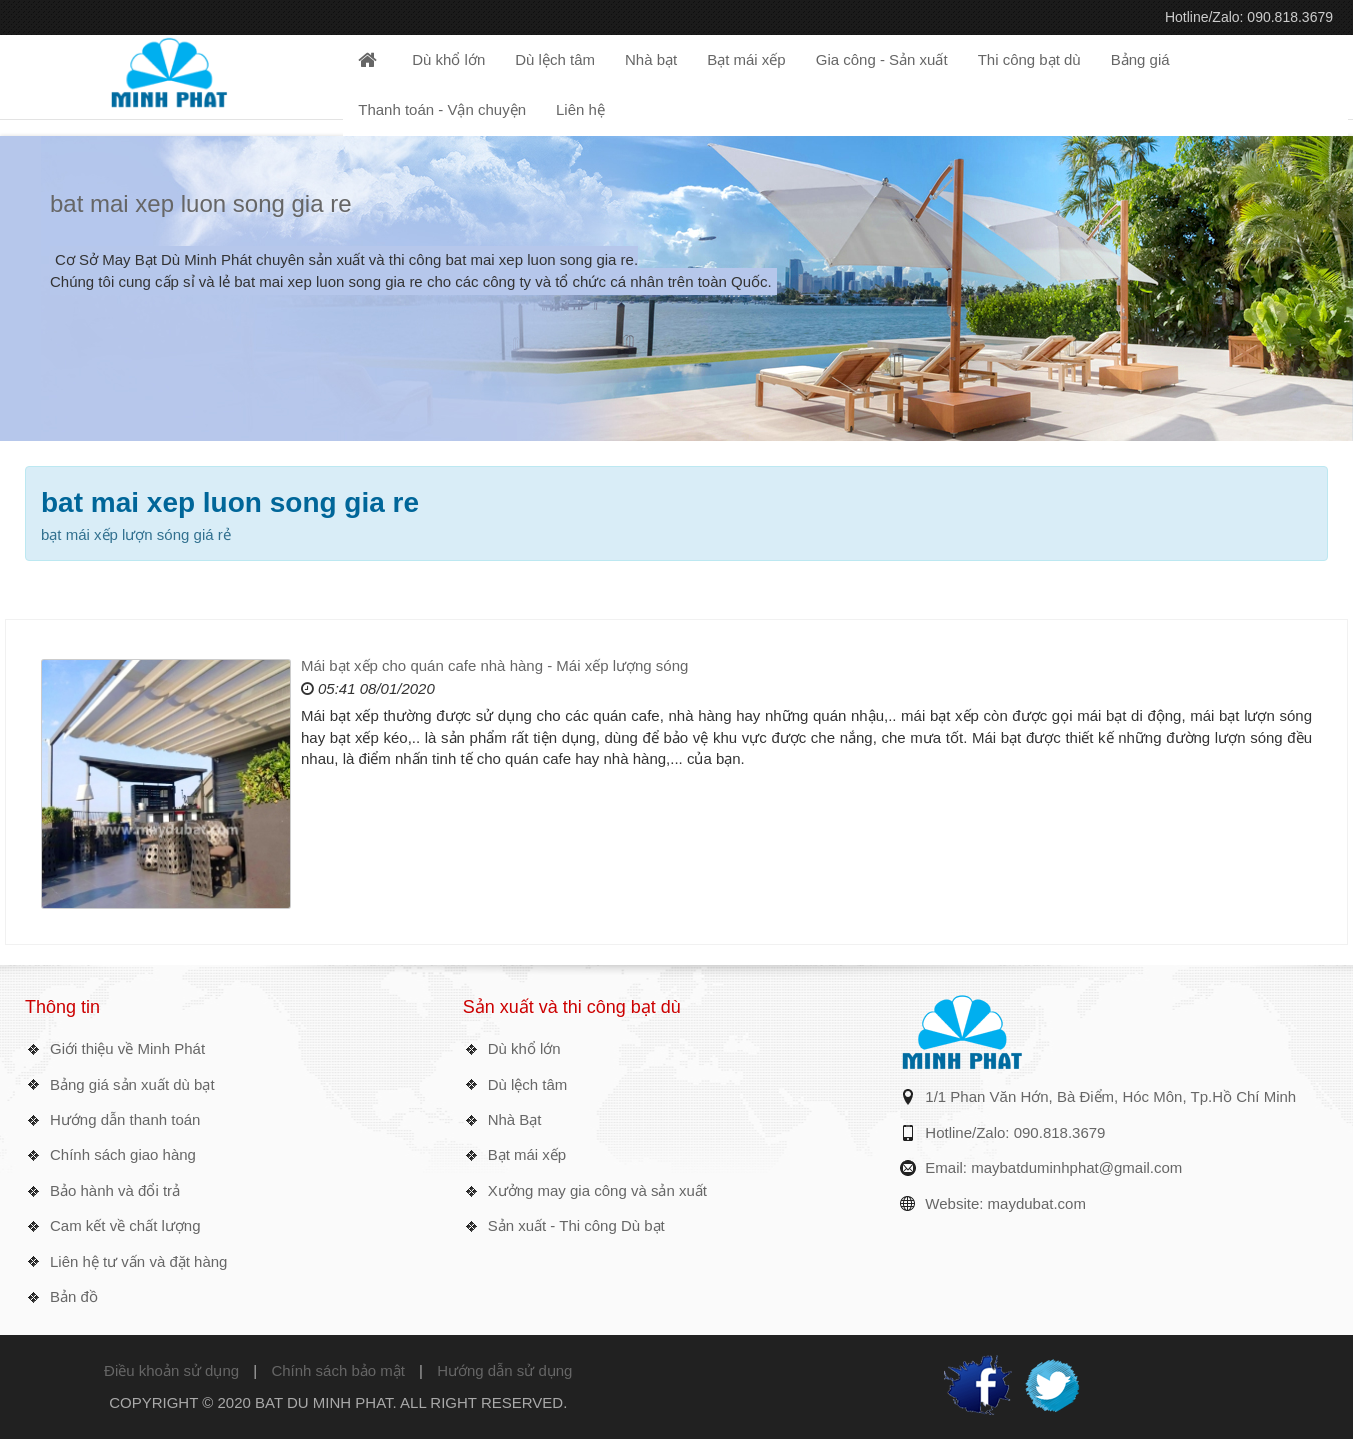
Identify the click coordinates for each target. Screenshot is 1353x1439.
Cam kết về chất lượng (125, 1225)
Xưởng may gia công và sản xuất (597, 1190)
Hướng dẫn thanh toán (125, 1119)
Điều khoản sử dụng (171, 1370)
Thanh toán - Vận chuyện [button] (442, 109)
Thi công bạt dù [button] (1029, 59)
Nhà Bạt (515, 1119)
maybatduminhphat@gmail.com (1076, 1167)
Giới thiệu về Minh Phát (127, 1048)
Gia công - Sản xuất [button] (882, 59)
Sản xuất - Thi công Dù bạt (576, 1225)
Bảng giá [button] (1140, 59)
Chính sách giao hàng (123, 1154)
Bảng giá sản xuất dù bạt (132, 1084)
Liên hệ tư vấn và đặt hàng (138, 1261)
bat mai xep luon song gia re (201, 203)
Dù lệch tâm (528, 1084)
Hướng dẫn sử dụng (504, 1370)
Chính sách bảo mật (338, 1370)
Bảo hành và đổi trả (115, 1190)
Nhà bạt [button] (651, 59)
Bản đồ (74, 1296)
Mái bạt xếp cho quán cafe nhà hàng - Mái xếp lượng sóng (494, 665)
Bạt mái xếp (527, 1154)
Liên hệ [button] (580, 109)
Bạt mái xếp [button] (746, 59)
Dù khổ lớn (524, 1048)
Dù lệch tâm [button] (555, 59)
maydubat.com (1037, 1203)
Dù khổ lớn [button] (448, 59)
